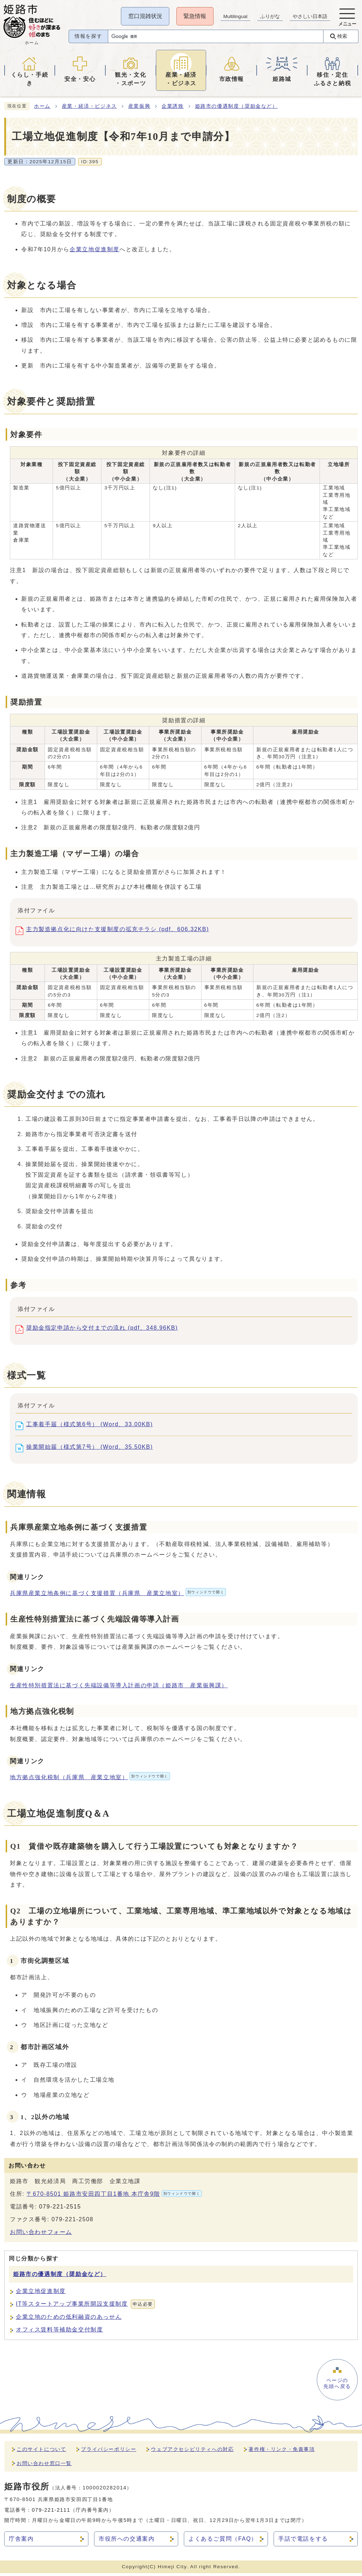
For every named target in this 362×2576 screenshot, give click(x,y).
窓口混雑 (144, 16)
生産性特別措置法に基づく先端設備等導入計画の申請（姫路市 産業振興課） (119, 1688)
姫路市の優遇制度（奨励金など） (236, 109)
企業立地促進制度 (94, 252)
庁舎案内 (21, 2542)
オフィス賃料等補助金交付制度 (59, 2332)
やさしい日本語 (309, 16)
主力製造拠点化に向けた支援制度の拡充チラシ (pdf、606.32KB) (117, 933)
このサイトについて (41, 2452)
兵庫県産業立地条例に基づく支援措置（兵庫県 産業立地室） (118, 1596)
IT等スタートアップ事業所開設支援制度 (85, 2306)
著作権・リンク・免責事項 (282, 2452)
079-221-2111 (51, 2513)
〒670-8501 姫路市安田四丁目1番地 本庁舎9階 (114, 2196)
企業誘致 (172, 109)
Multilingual (235, 16)
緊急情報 (194, 16)
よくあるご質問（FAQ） (222, 2542)
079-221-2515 (60, 2209)
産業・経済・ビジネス (89, 109)
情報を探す (86, 40)
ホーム (42, 109)
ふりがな (269, 16)
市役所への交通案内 (126, 2542)
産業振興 (139, 109)
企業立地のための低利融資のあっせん (69, 2320)
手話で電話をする (303, 2542)
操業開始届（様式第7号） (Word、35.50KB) (89, 1451)
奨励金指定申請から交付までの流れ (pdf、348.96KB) (102, 1332)
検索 (341, 39)
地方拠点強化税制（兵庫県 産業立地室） (90, 1780)
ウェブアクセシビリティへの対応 (192, 2452)
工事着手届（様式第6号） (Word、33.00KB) (89, 1428)
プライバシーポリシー (108, 2452)
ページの (337, 2387)
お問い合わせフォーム (41, 2235)
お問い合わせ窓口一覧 (44, 2466)
